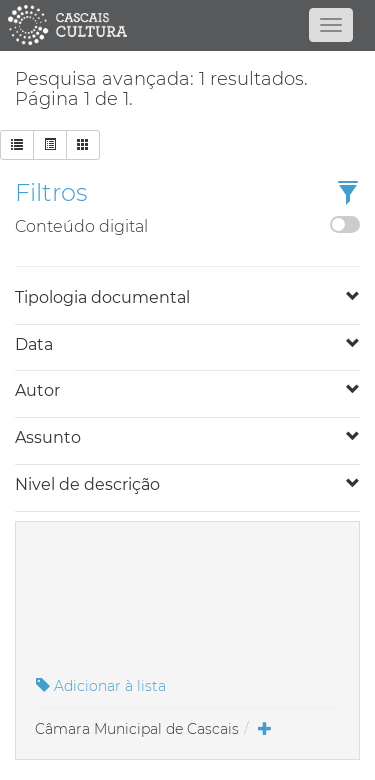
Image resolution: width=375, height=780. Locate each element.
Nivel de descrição (87, 484)
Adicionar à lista (101, 686)
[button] (348, 194)
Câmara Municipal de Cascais (137, 729)
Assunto (48, 437)
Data (34, 344)
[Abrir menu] (331, 25)
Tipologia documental (102, 297)
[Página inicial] (188, 25)
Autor (37, 390)
